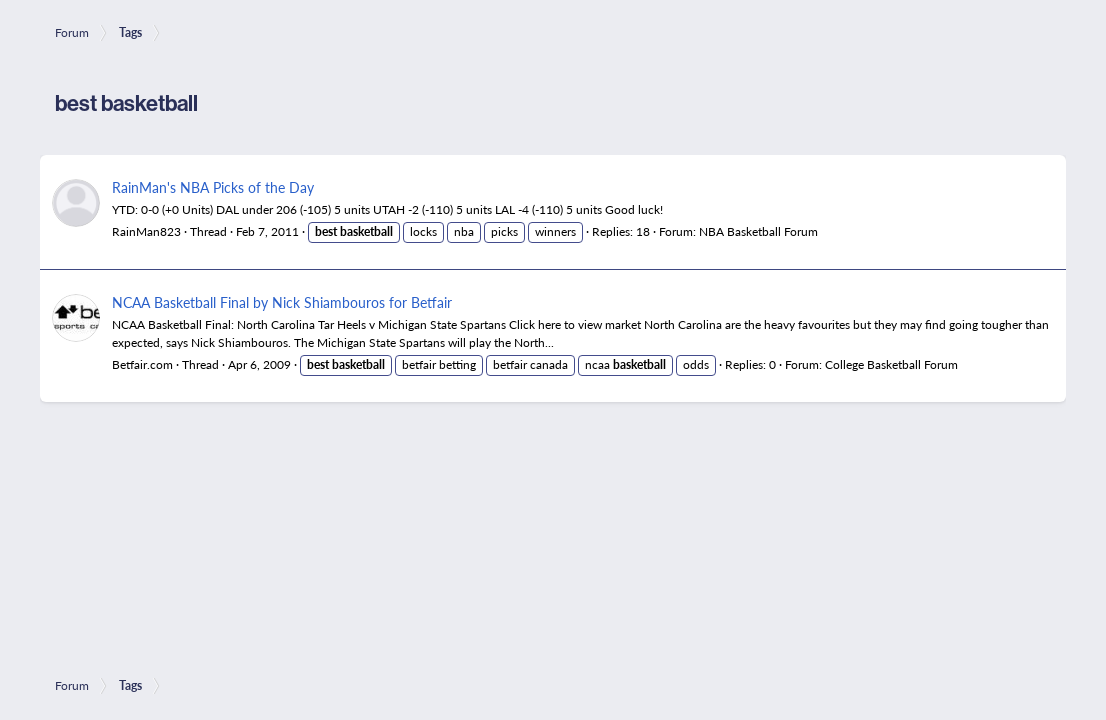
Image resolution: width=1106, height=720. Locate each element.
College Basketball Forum (891, 364)
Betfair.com (142, 364)
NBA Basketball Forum (758, 231)
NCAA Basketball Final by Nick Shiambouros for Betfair (282, 302)
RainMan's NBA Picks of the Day (213, 187)
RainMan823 (146, 231)
